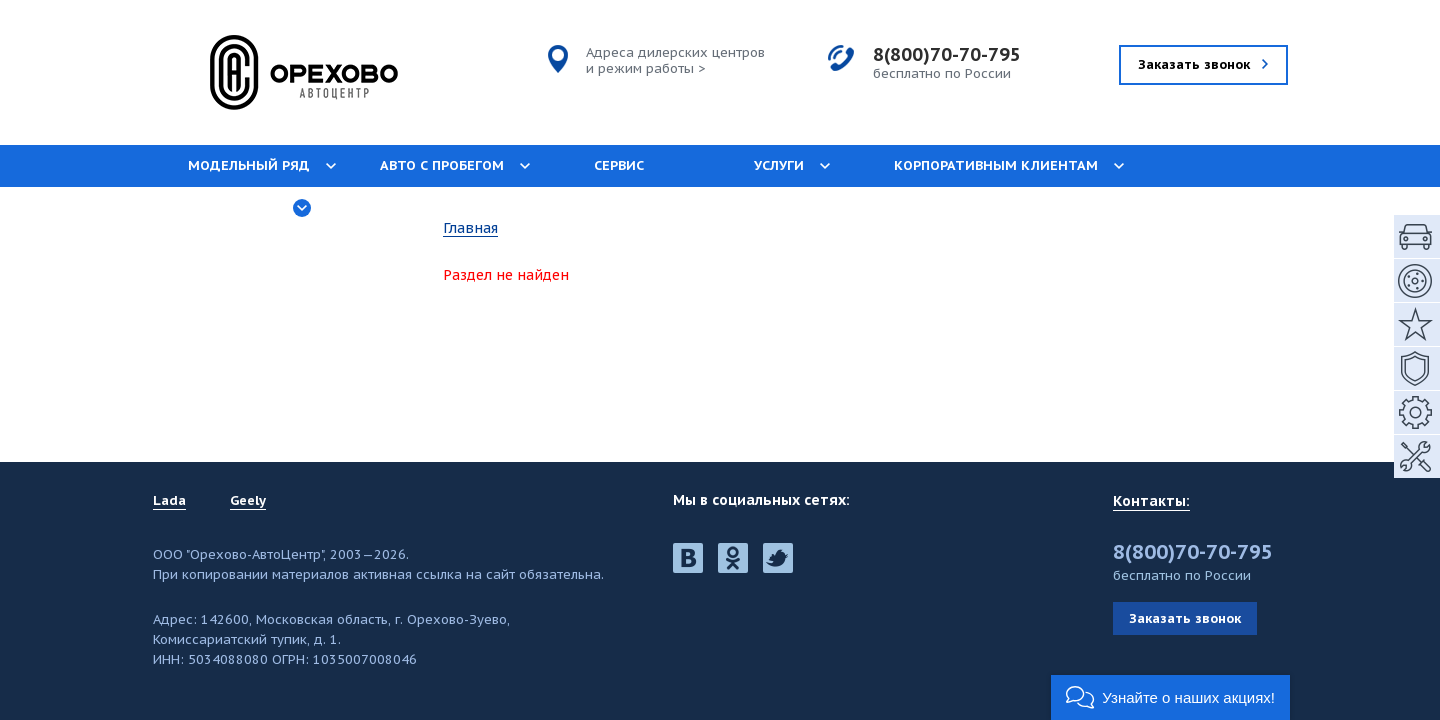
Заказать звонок (1185, 618)
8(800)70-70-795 (947, 54)
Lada (169, 501)
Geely (248, 501)
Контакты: (1151, 501)
